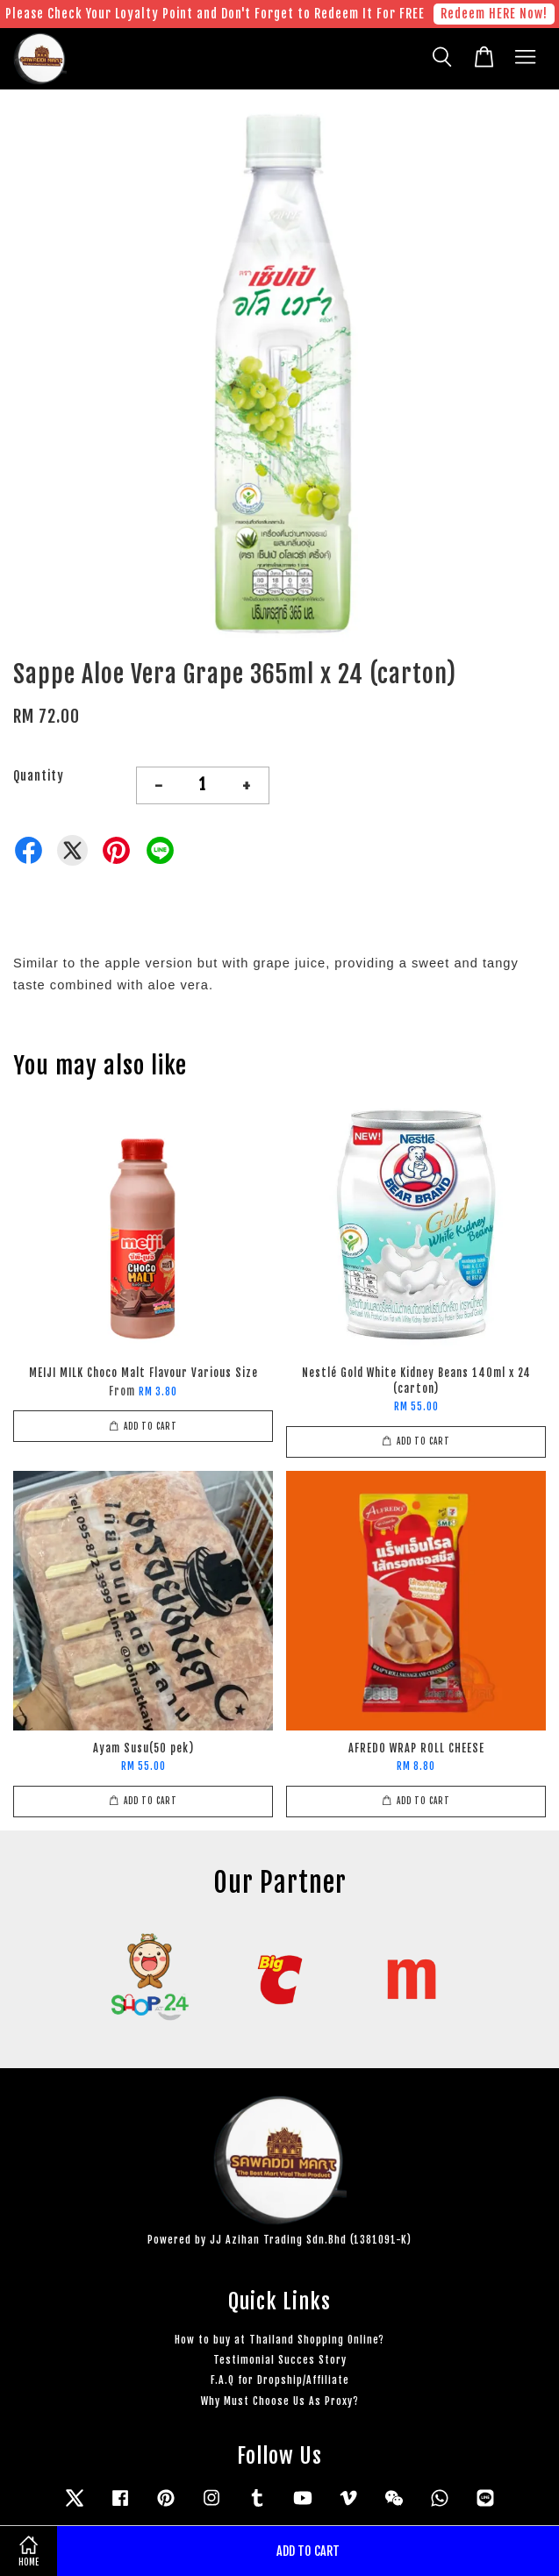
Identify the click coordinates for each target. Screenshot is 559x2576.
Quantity (38, 775)
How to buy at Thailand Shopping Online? (279, 2339)
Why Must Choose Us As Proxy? (280, 2401)
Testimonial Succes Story (280, 2359)
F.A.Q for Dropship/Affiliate (280, 2380)
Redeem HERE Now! (494, 13)
